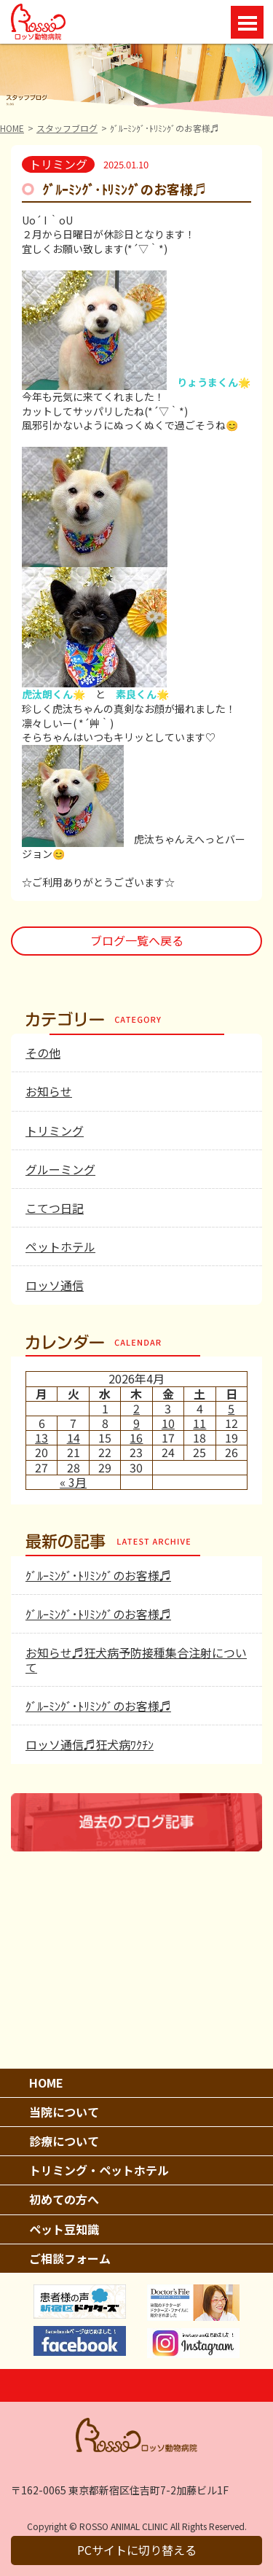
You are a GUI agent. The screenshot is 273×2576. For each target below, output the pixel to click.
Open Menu (247, 22)
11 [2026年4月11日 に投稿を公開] (199, 1423)
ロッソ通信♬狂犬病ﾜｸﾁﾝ (89, 1744)
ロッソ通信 (54, 1285)
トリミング (54, 1130)
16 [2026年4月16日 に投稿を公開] (136, 1437)
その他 (42, 1052)
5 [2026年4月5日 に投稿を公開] (231, 1408)
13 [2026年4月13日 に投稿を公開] (41, 1437)
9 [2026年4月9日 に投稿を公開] (136, 1423)
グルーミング (60, 1169)
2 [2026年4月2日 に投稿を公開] (136, 1408)
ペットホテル (60, 1246)
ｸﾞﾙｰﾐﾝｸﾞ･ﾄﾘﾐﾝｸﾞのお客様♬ (98, 1575)
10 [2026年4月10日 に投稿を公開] (168, 1423)
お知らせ (48, 1091)
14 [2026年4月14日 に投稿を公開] (73, 1437)
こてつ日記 (54, 1208)
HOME (12, 128)
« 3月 (73, 1482)
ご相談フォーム (70, 2258)
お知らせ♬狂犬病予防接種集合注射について (136, 1659)
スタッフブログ (67, 128)
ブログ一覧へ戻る (136, 940)
